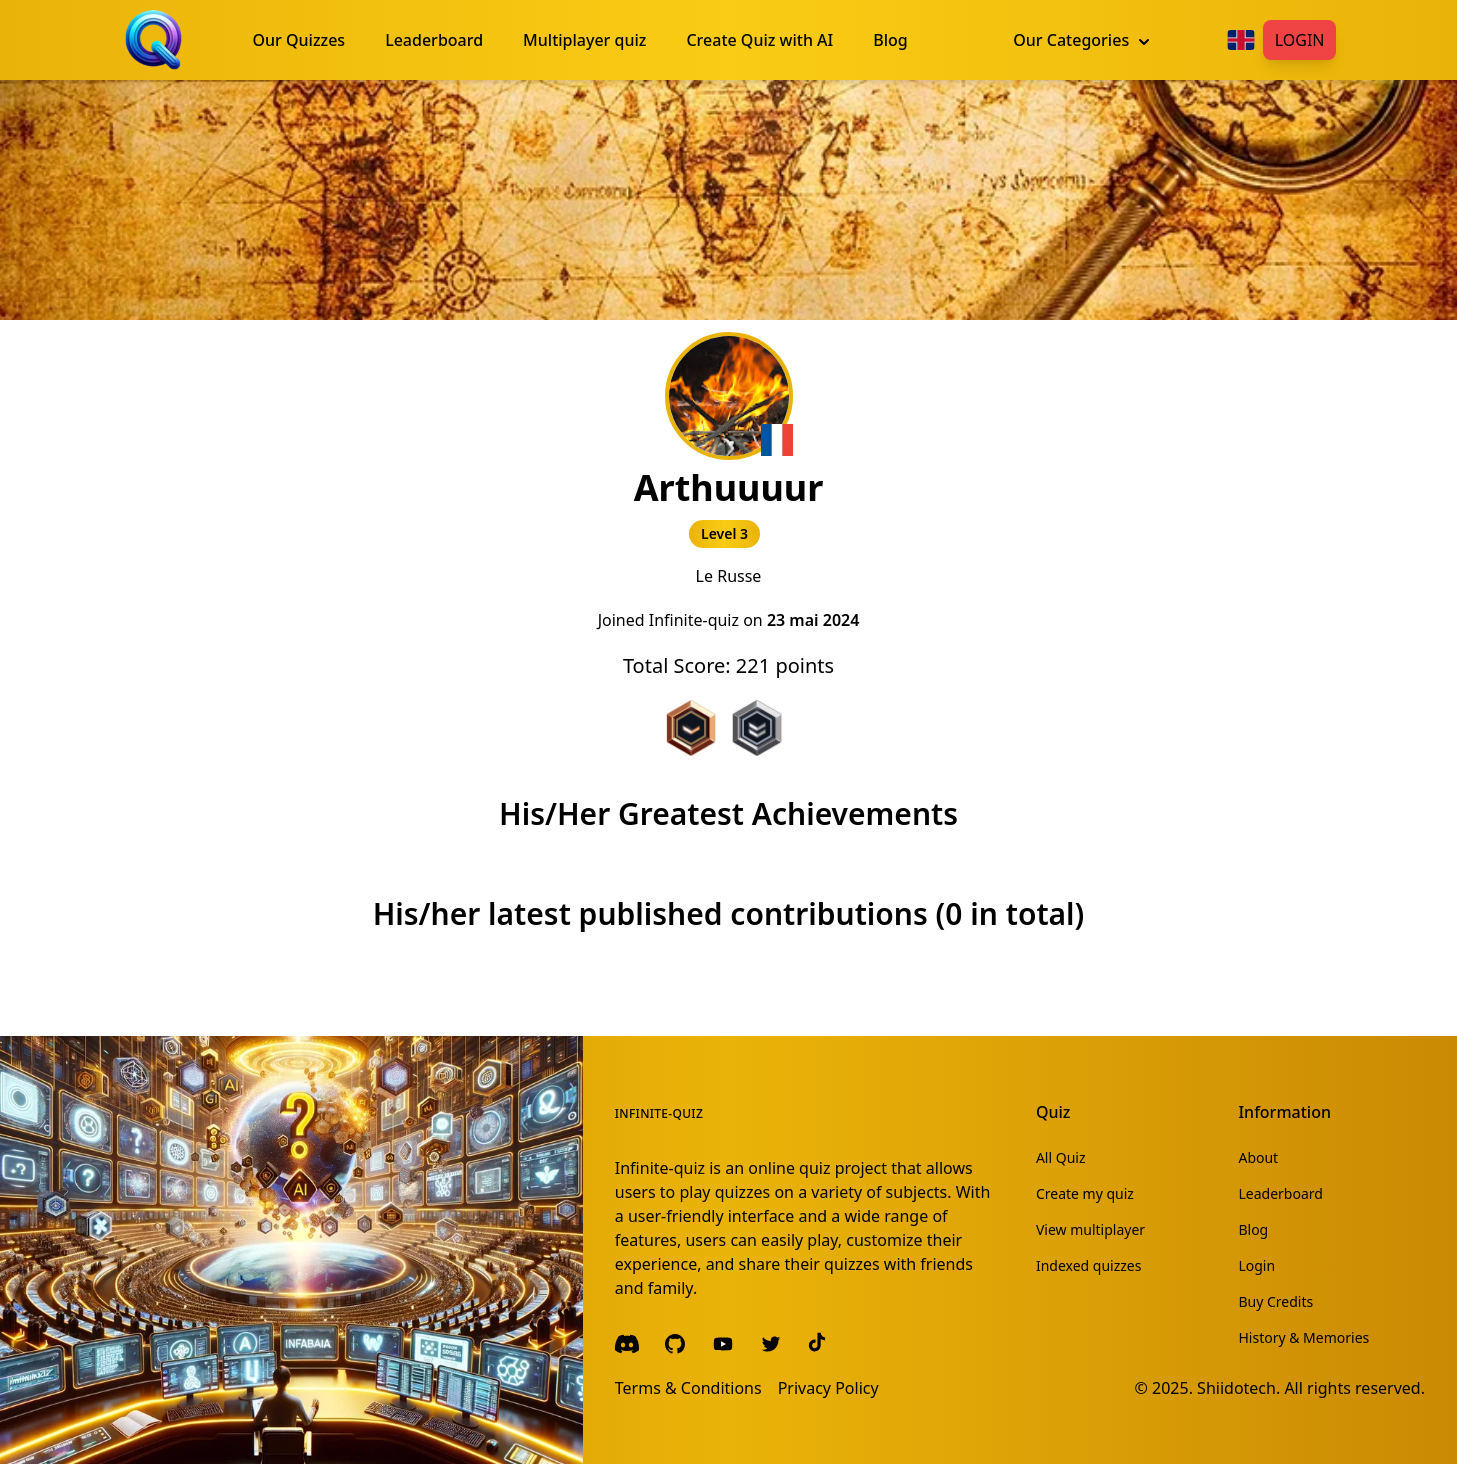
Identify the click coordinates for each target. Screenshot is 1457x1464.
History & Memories (1303, 1337)
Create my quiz (1085, 1193)
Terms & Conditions (688, 1388)
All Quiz (1061, 1157)
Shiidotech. (1238, 1388)
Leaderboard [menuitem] (434, 40)
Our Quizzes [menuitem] (299, 40)
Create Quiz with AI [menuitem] (759, 40)
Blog (1253, 1229)
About (1258, 1157)
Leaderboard (1280, 1193)
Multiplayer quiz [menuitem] (584, 40)
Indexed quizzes (1089, 1265)
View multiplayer (1090, 1229)
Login (1300, 40)
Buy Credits (1275, 1301)
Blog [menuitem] (890, 40)
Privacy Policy (828, 1388)
